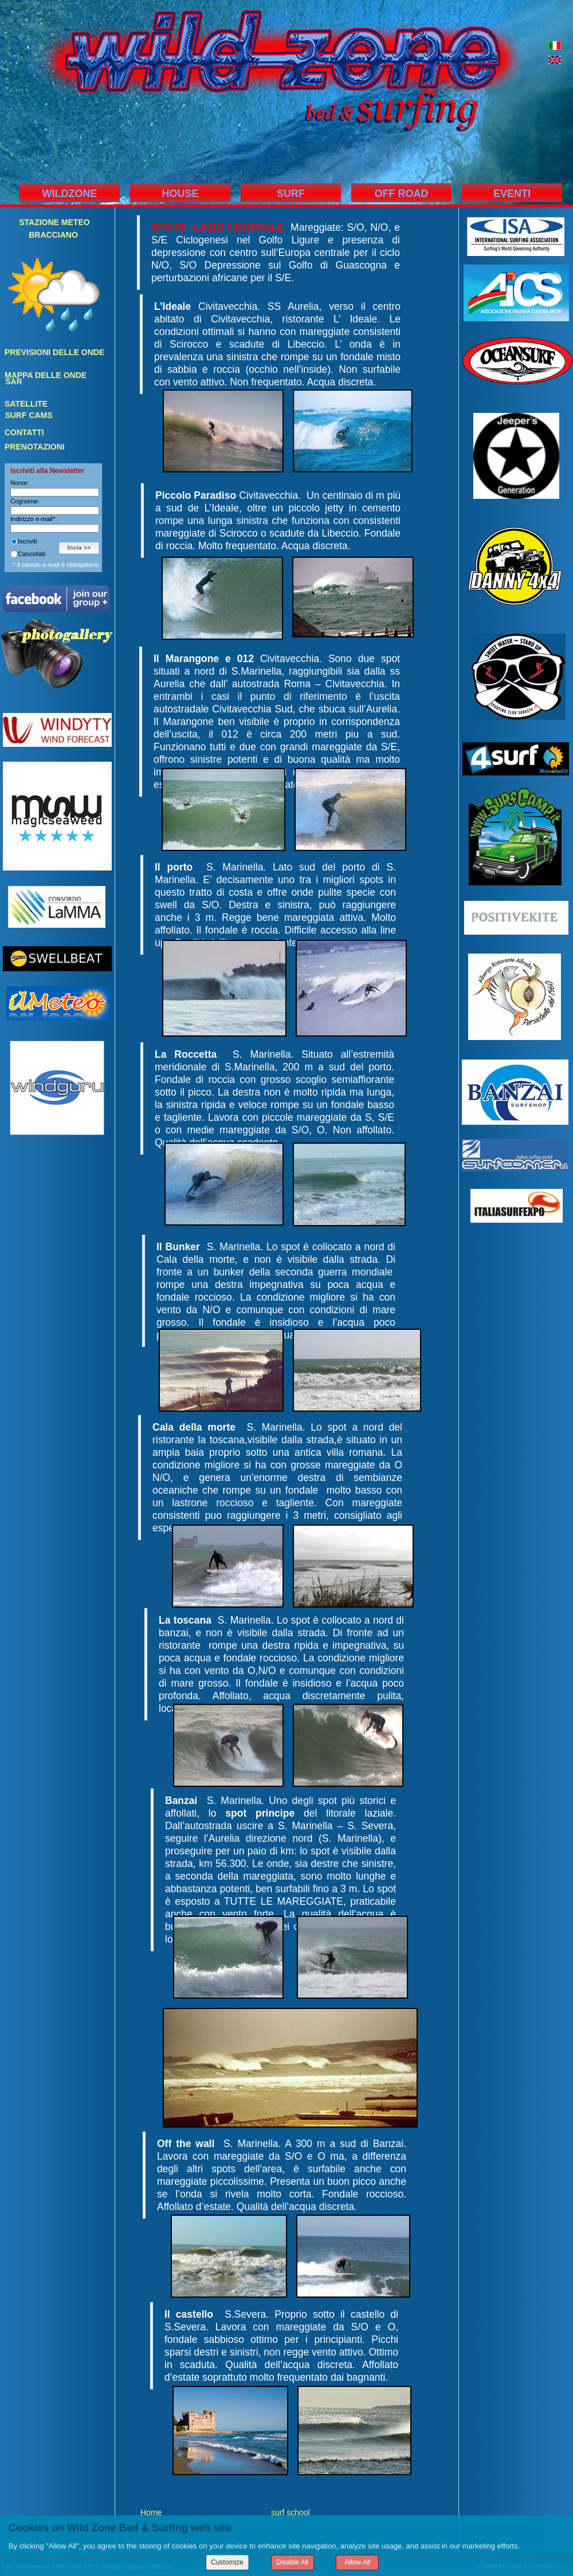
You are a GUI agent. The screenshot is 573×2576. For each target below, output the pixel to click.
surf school (290, 2512)
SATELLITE (26, 403)
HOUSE (180, 193)
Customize (227, 2562)
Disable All (292, 2562)
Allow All (357, 2562)
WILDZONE (69, 193)
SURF (291, 193)
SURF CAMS (28, 415)
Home (151, 2512)
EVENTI (512, 193)
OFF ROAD (402, 193)
